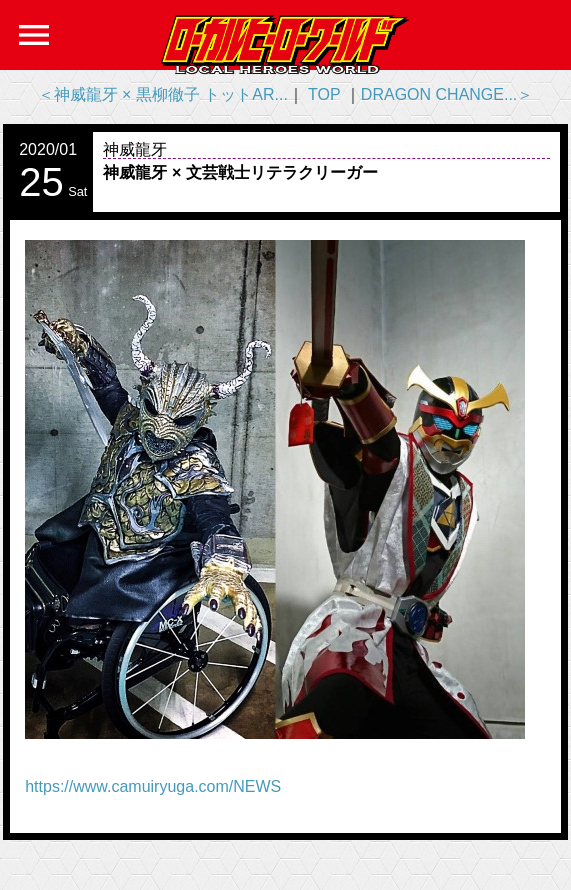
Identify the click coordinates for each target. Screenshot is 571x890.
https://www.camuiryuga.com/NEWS (153, 786)
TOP (324, 94)
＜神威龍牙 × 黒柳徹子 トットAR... (163, 94)
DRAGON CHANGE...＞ (447, 94)
